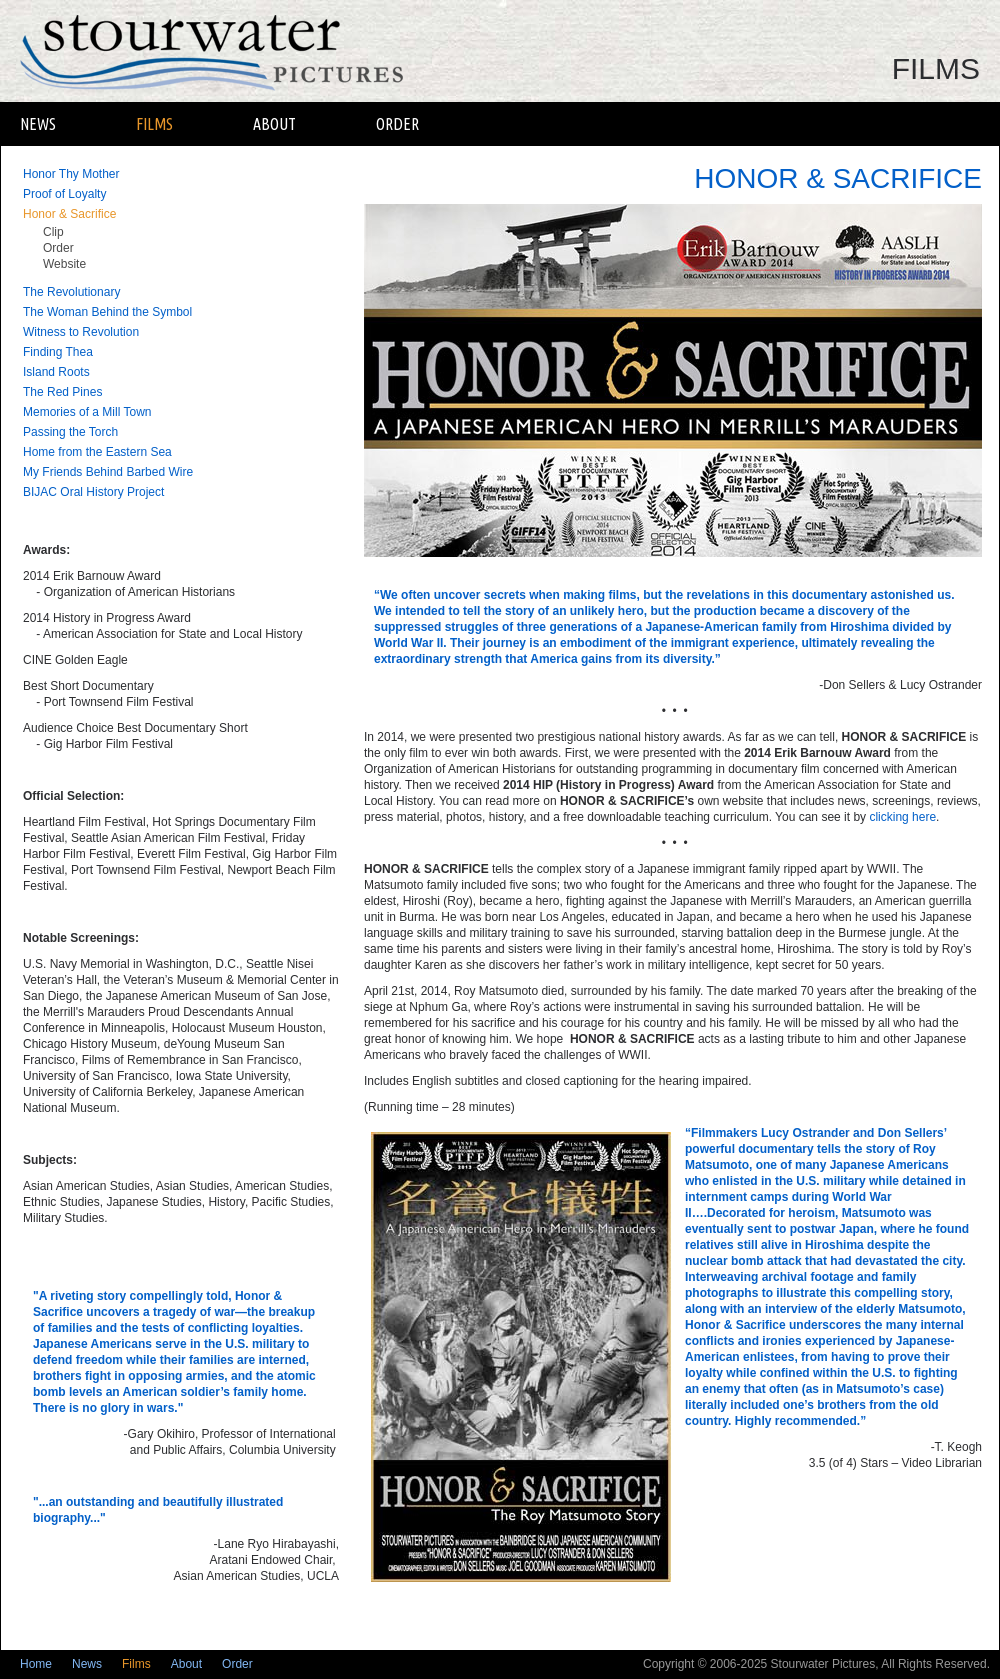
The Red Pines (62, 392)
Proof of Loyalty (64, 194)
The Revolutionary (71, 292)
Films (154, 124)
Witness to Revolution (81, 332)
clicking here (902, 817)
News (38, 124)
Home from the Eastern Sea (97, 452)
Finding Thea (58, 352)
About (274, 124)
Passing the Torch (70, 432)
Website (64, 264)
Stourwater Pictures (227, 51)
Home (36, 1664)
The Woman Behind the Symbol (107, 312)
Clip (53, 232)
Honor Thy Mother (71, 174)
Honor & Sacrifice (69, 214)
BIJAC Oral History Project (93, 492)
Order (397, 124)
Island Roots (56, 372)
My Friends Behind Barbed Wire (108, 472)
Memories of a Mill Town (87, 412)
